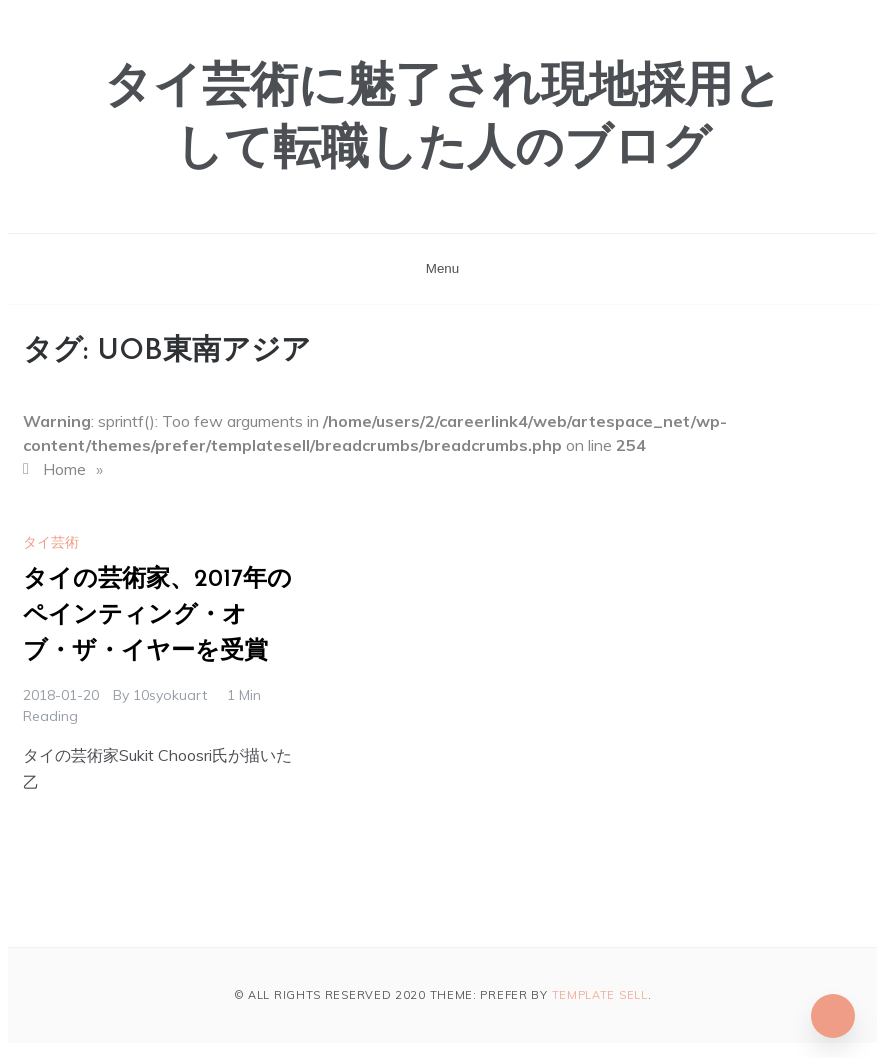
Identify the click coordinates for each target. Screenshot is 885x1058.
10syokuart (170, 695)
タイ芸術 (51, 542)
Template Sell (600, 995)
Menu (442, 268)
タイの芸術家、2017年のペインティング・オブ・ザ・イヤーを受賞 (157, 616)
